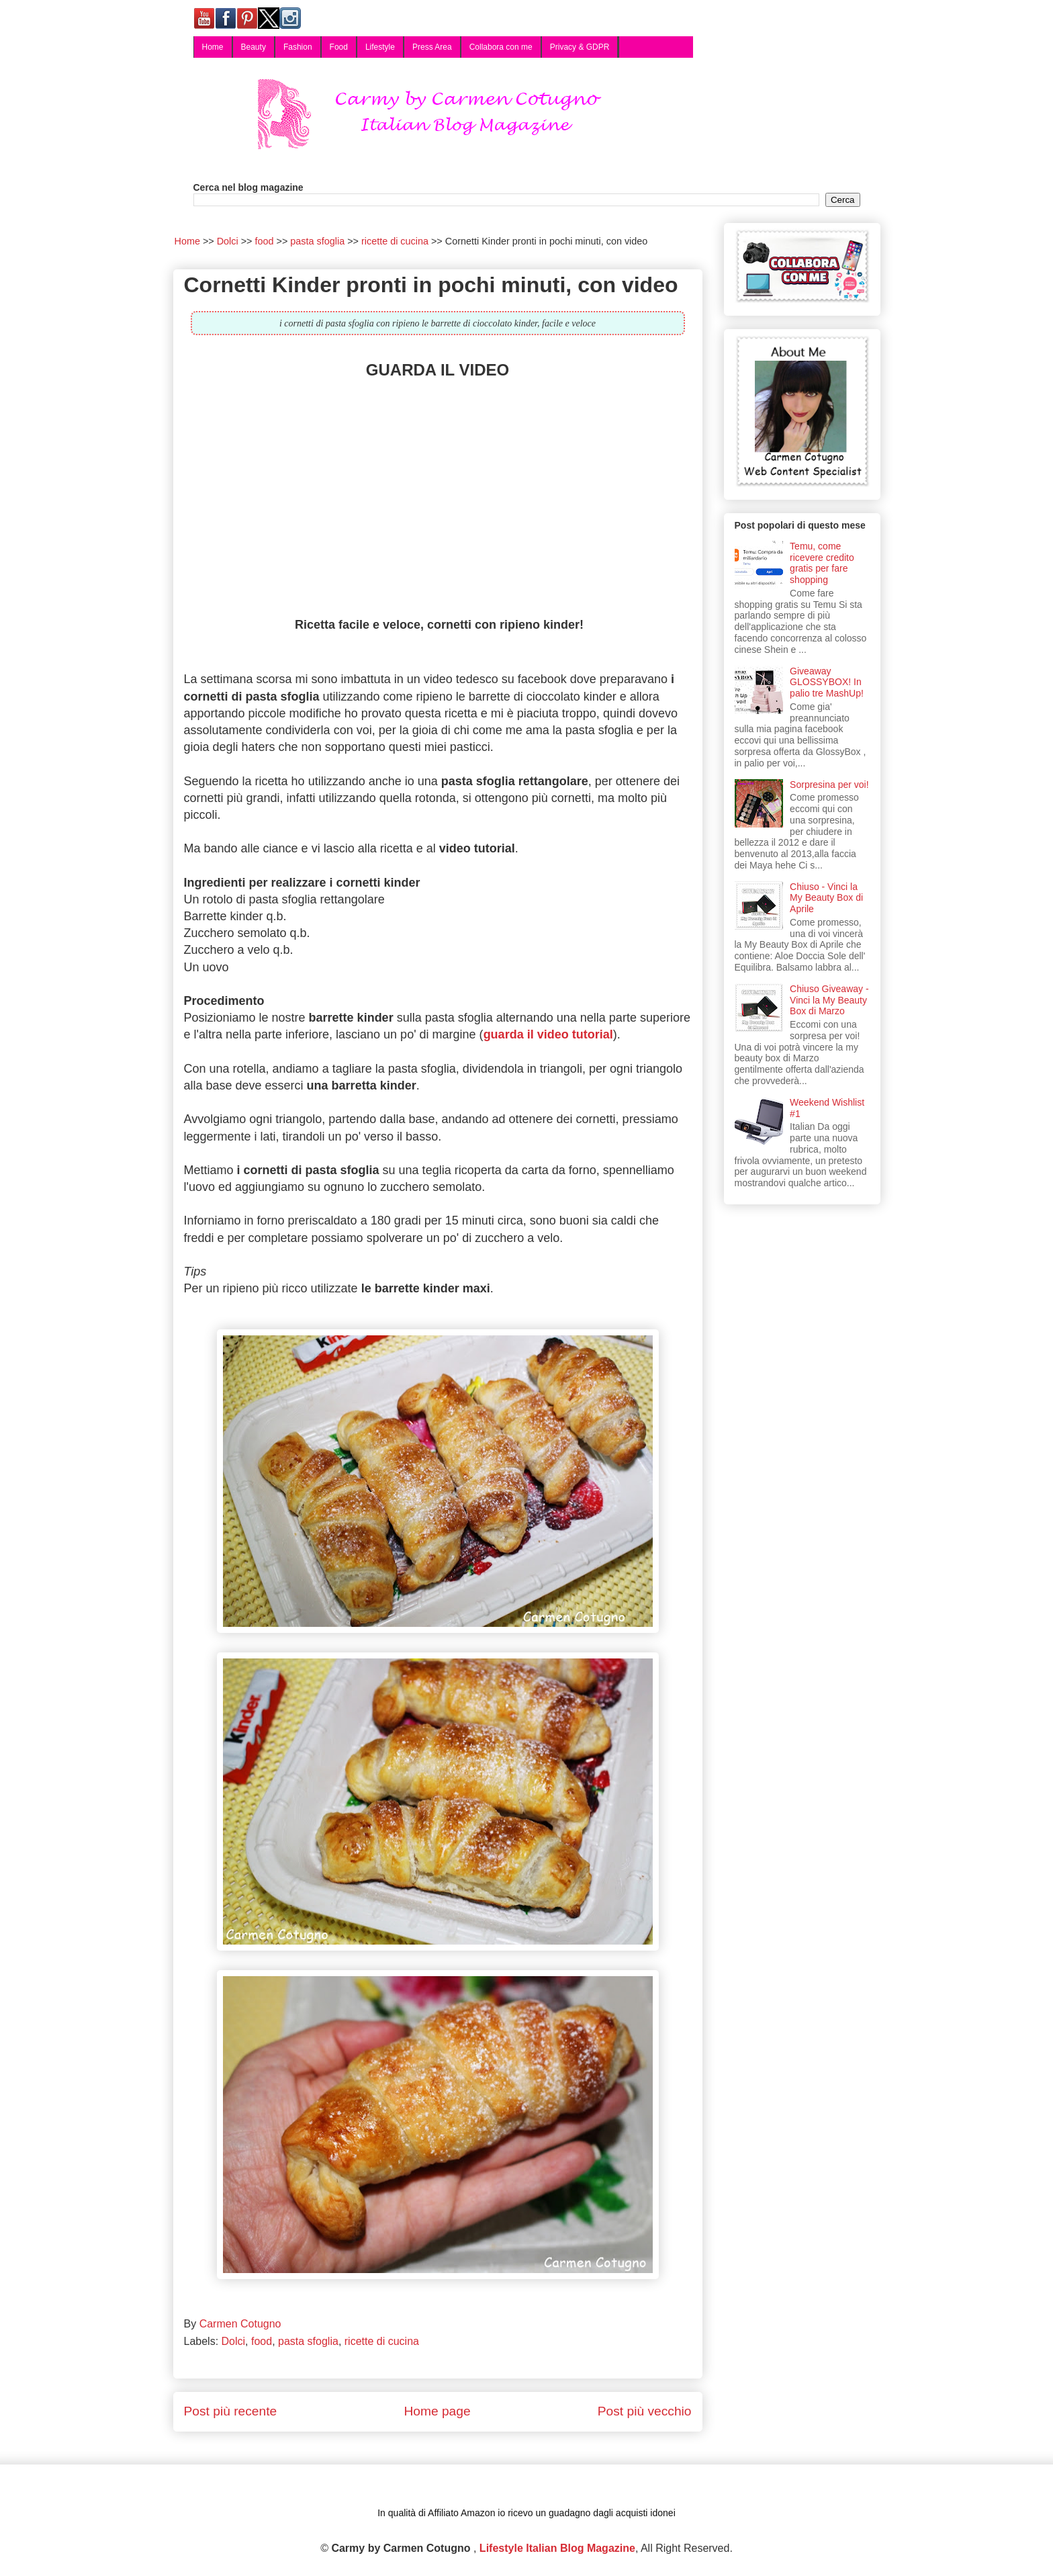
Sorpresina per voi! (829, 784)
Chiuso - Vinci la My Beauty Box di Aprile (826, 898)
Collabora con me (501, 47)
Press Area (432, 47)
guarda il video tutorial (548, 1034)
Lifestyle (380, 47)
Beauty (253, 47)
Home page (437, 2411)
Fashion (297, 47)
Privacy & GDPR (580, 47)
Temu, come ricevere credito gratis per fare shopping (822, 563)
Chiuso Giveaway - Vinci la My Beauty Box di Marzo (829, 1000)
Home (213, 47)
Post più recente (230, 2411)
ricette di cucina (382, 2341)
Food (339, 47)
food (261, 2341)
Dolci (234, 2341)
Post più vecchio (645, 2411)
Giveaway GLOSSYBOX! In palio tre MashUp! (827, 682)
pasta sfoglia (308, 2341)
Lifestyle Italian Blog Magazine (557, 2548)
